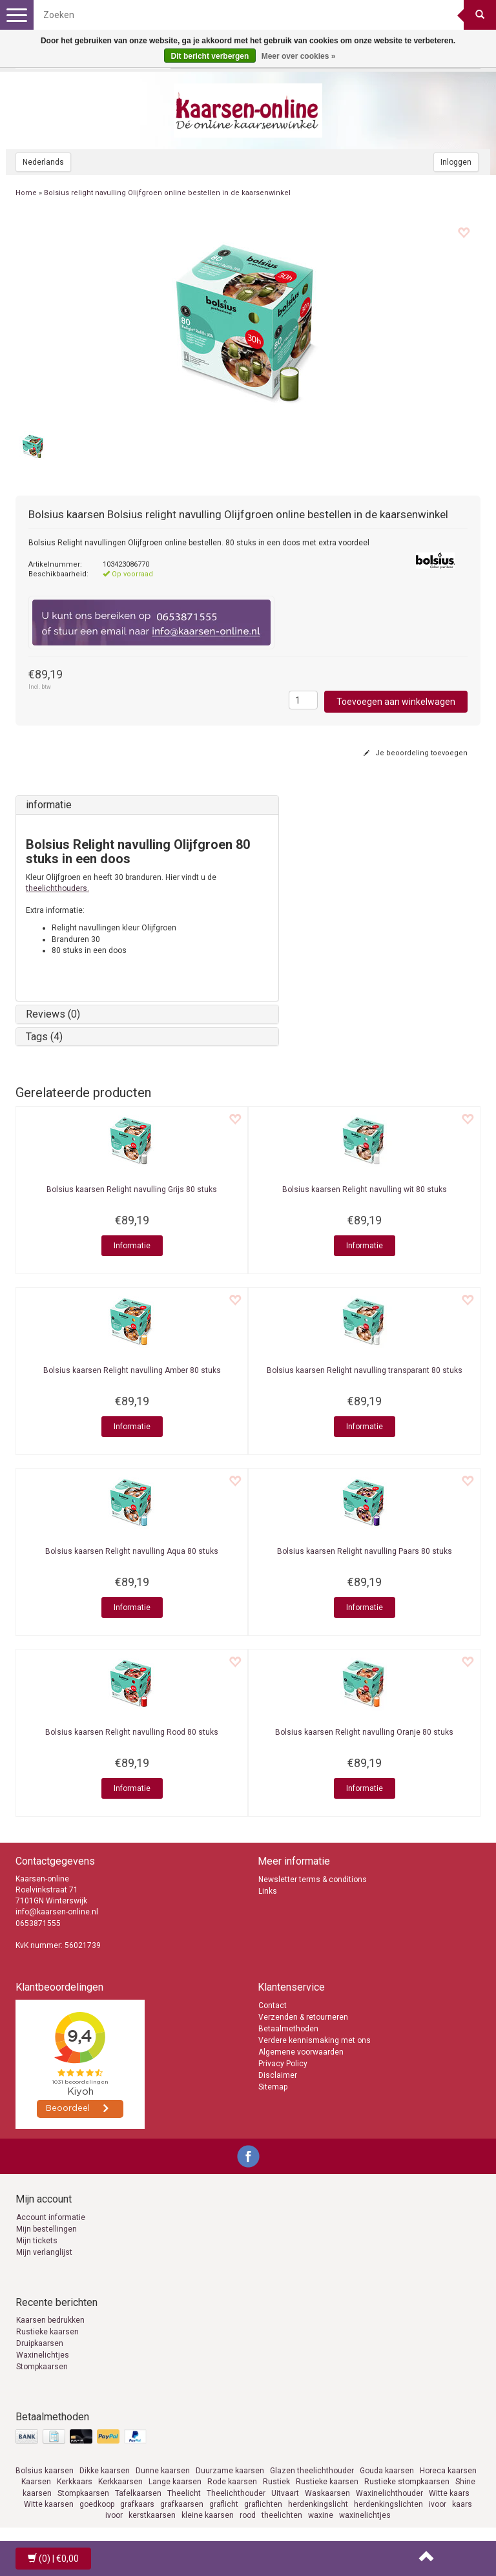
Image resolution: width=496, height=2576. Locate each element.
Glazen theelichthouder (312, 2470)
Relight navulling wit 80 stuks (364, 1189)
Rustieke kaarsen (47, 2331)
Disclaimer (277, 2075)
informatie (49, 805)
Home (26, 193)
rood (248, 2515)
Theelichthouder (236, 2493)
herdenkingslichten (388, 2504)
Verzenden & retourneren (303, 2017)
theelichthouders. (57, 888)
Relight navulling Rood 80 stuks (131, 1732)
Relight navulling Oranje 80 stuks (364, 1732)
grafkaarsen (181, 2504)
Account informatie (50, 2217)
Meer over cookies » (299, 56)
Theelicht (184, 2493)
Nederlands (43, 162)
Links (267, 1891)
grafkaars (137, 2504)
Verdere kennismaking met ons (314, 2040)
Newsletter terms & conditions (312, 1879)
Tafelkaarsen (138, 2493)
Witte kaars (449, 2493)
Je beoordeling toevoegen (416, 753)
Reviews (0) (53, 1014)
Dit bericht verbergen (210, 56)
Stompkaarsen (42, 2366)
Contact (272, 2005)
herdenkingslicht (318, 2504)
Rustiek (276, 2481)
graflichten (263, 2504)
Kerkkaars (74, 2481)
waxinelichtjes (365, 2515)
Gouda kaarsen (387, 2470)
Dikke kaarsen (104, 2470)
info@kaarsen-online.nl (57, 1911)
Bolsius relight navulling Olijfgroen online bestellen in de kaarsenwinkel (167, 193)
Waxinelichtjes (42, 2355)
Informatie (132, 1245)
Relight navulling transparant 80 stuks (364, 1370)
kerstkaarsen (152, 2515)
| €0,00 (53, 2558)
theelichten (282, 2515)
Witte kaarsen (49, 2504)
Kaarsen (36, 2481)
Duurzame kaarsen (230, 2470)
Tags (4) (44, 1037)
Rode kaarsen (232, 2481)
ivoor (437, 2504)
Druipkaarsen (39, 2343)
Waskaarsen (327, 2493)
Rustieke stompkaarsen (407, 2481)
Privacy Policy (282, 2063)
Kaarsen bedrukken (50, 2320)
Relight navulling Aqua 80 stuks (131, 1551)
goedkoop (96, 2504)
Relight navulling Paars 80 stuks (364, 1551)
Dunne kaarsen (163, 2470)
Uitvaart (285, 2493)
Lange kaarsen (175, 2481)
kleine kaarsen (207, 2515)
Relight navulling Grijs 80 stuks (131, 1189)
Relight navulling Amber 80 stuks (132, 1370)
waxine (320, 2515)
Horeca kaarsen (448, 2470)
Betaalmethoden (288, 2028)
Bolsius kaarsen (45, 2470)
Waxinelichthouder (389, 2493)
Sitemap (272, 2086)
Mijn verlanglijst (44, 2252)
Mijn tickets (36, 2240)
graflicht (223, 2504)
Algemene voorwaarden (301, 2052)
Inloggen (455, 162)
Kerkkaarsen (120, 2481)
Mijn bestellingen (46, 2229)
